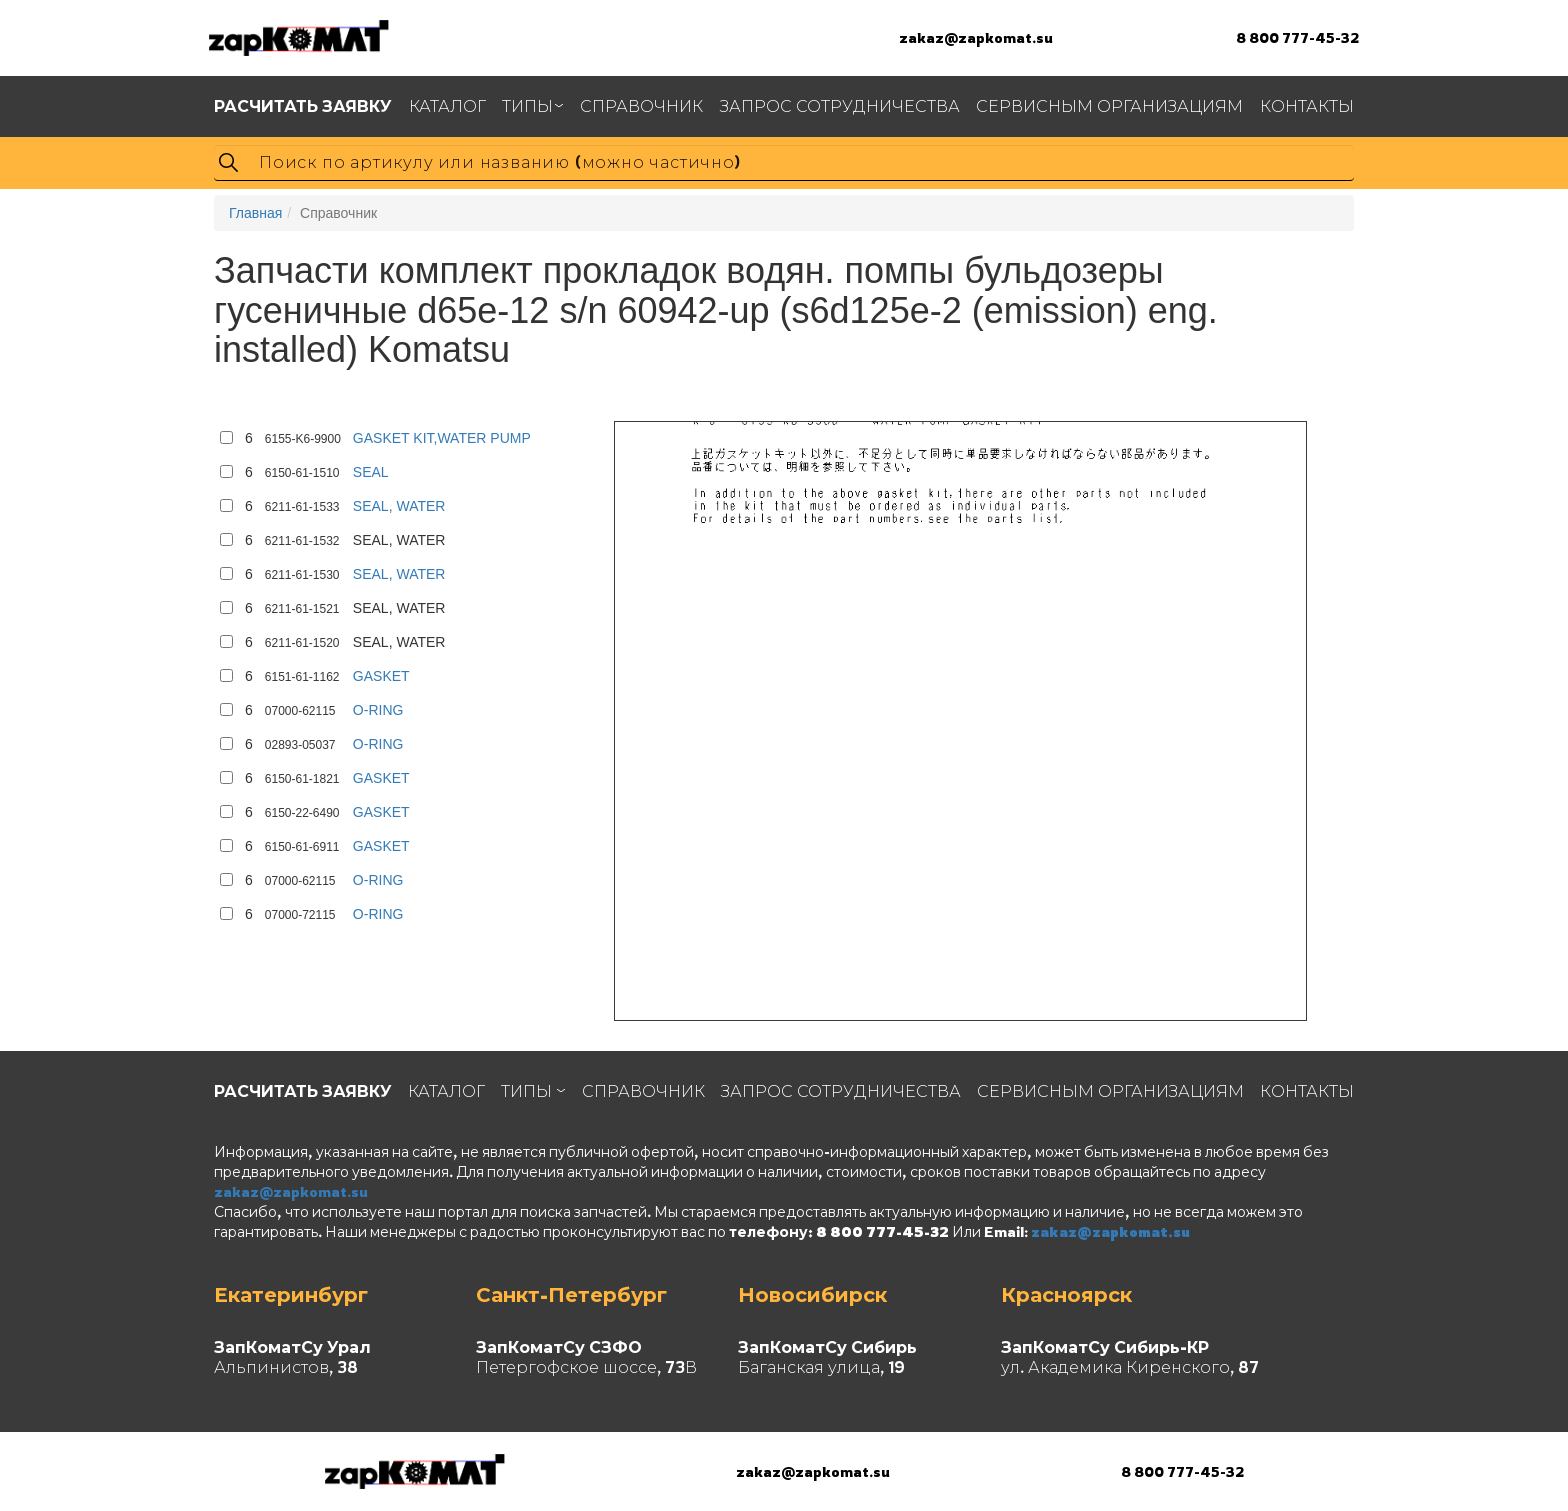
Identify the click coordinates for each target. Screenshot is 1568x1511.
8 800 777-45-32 (1297, 37)
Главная (255, 213)
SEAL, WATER (399, 506)
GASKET (381, 676)
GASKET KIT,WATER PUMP (442, 438)
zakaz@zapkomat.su (976, 37)
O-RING (378, 710)
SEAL (371, 472)
